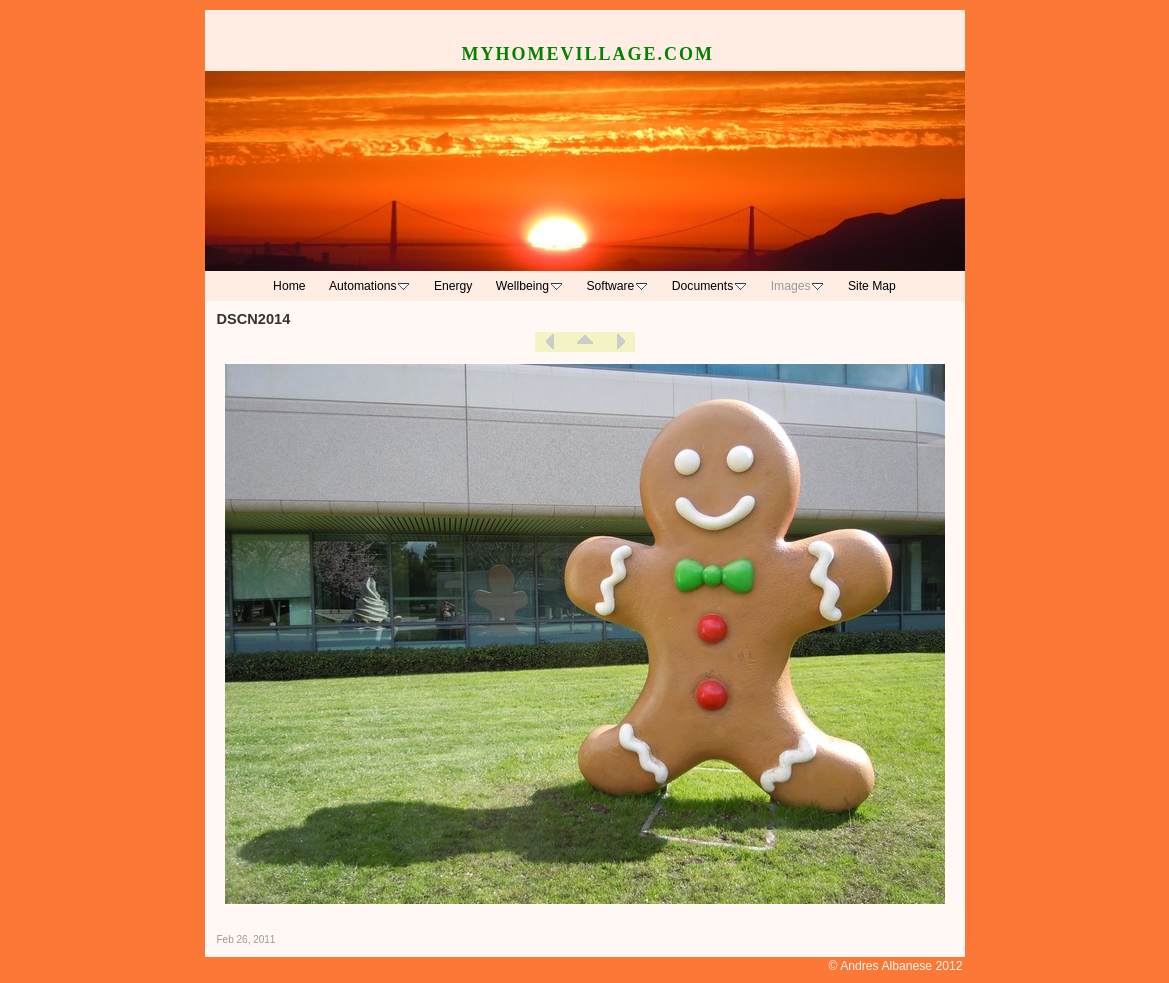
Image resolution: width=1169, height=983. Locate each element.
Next (620, 342)
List (585, 342)
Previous (550, 342)
